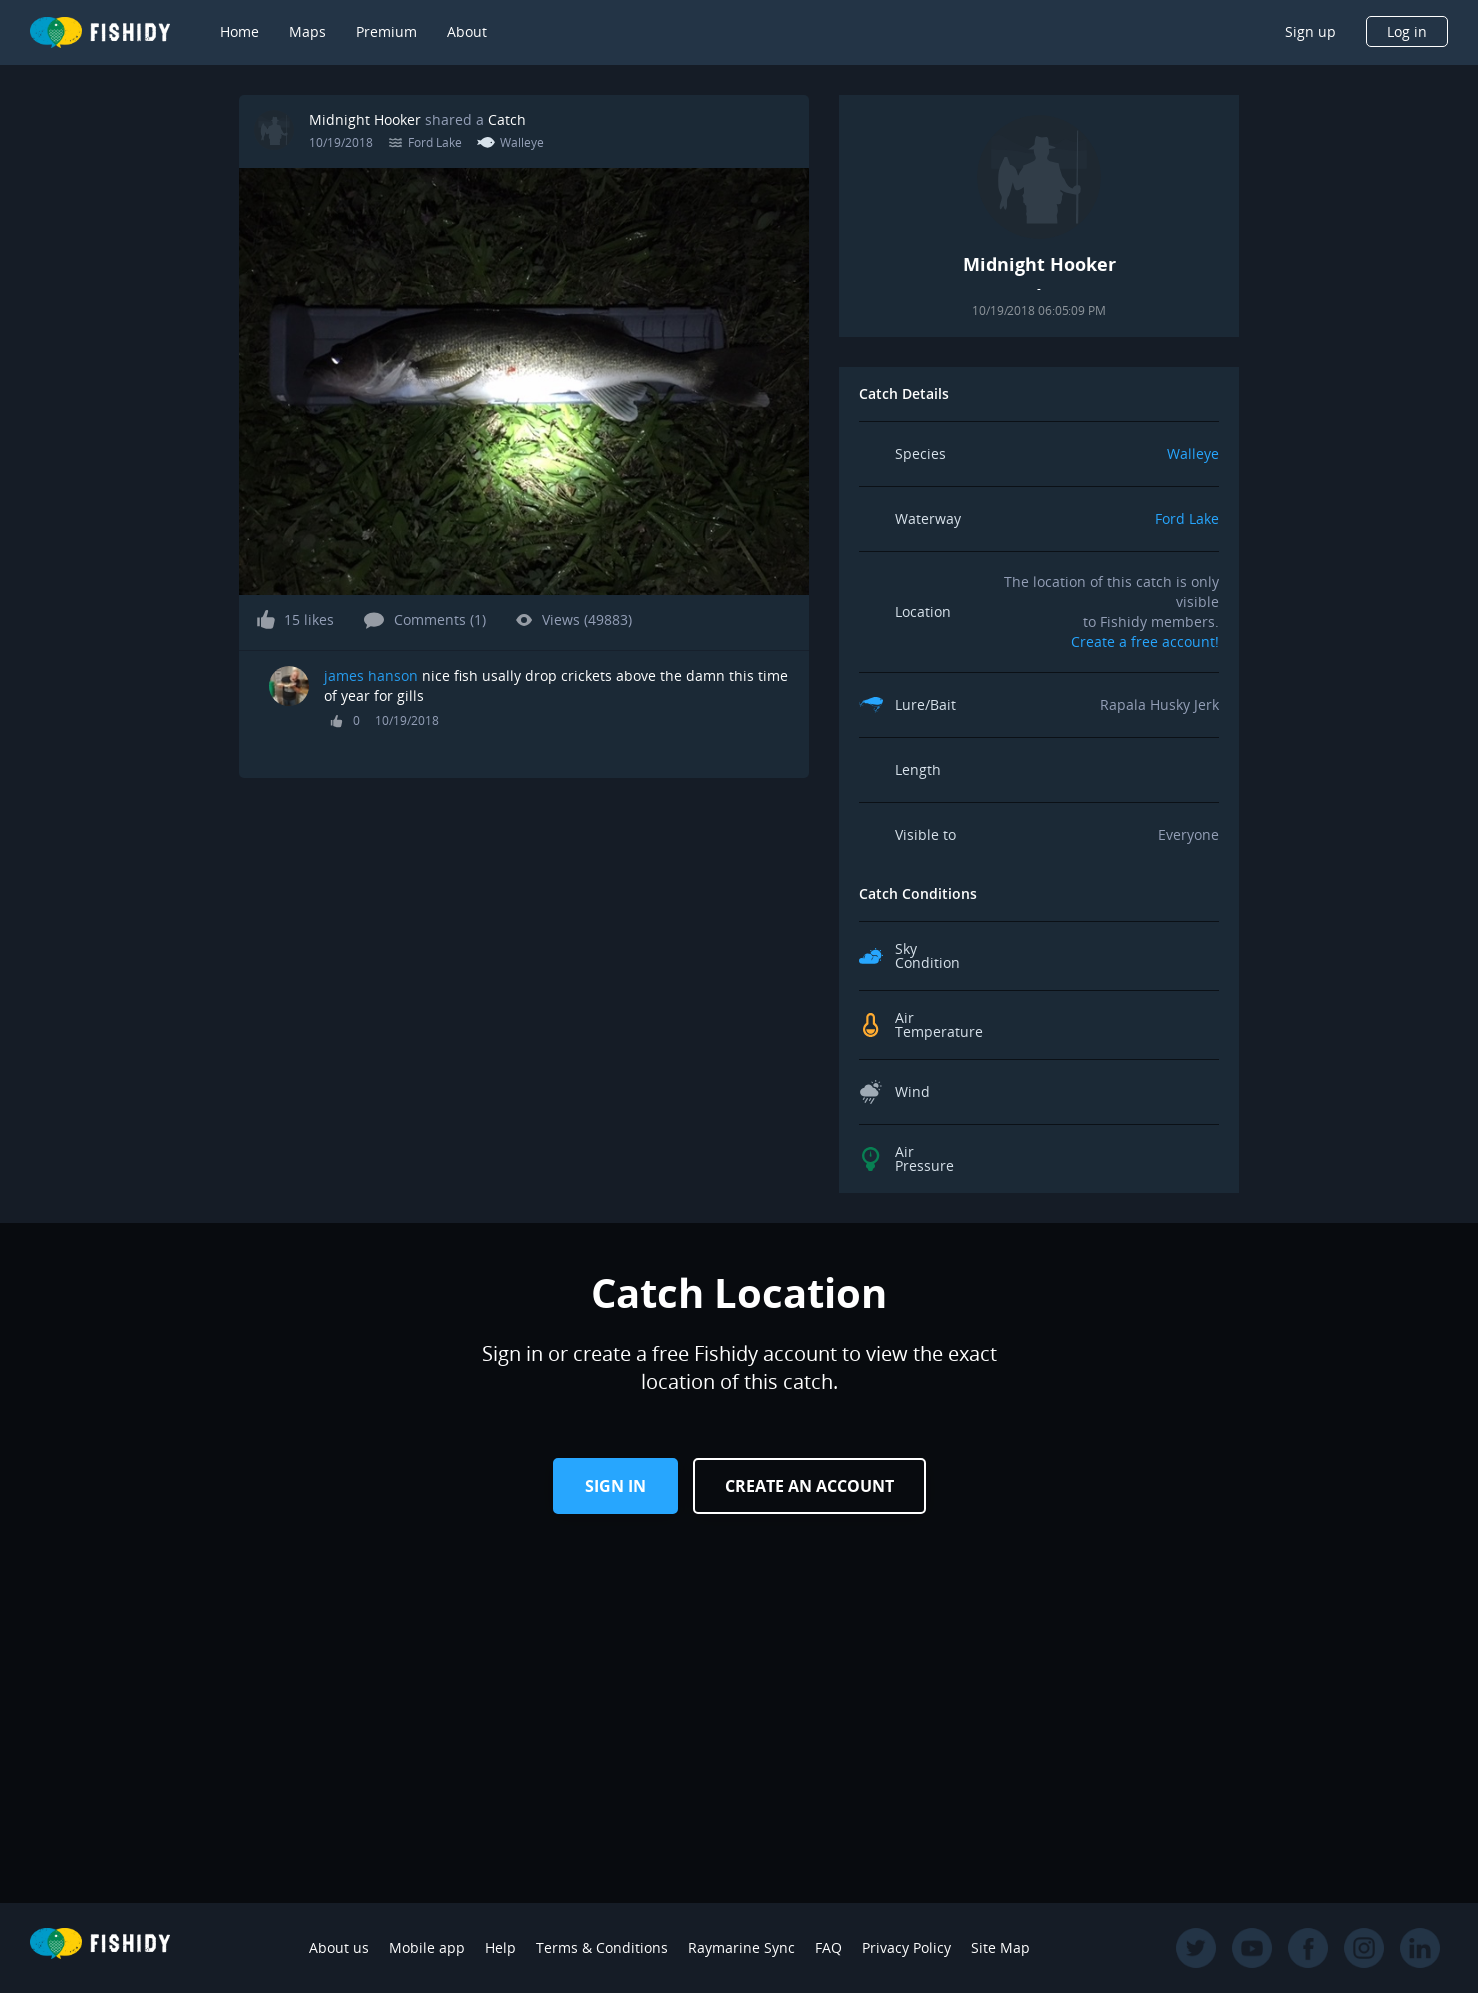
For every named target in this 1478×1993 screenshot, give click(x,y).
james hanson (371, 675)
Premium (386, 31)
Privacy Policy (906, 1947)
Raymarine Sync (741, 1947)
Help (500, 1947)
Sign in (615, 1486)
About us (339, 1947)
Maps (307, 31)
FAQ (828, 1947)
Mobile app (427, 1947)
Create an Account (809, 1486)
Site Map (1000, 1947)
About (467, 31)
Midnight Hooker (365, 119)
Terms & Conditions (602, 1947)
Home (239, 31)
